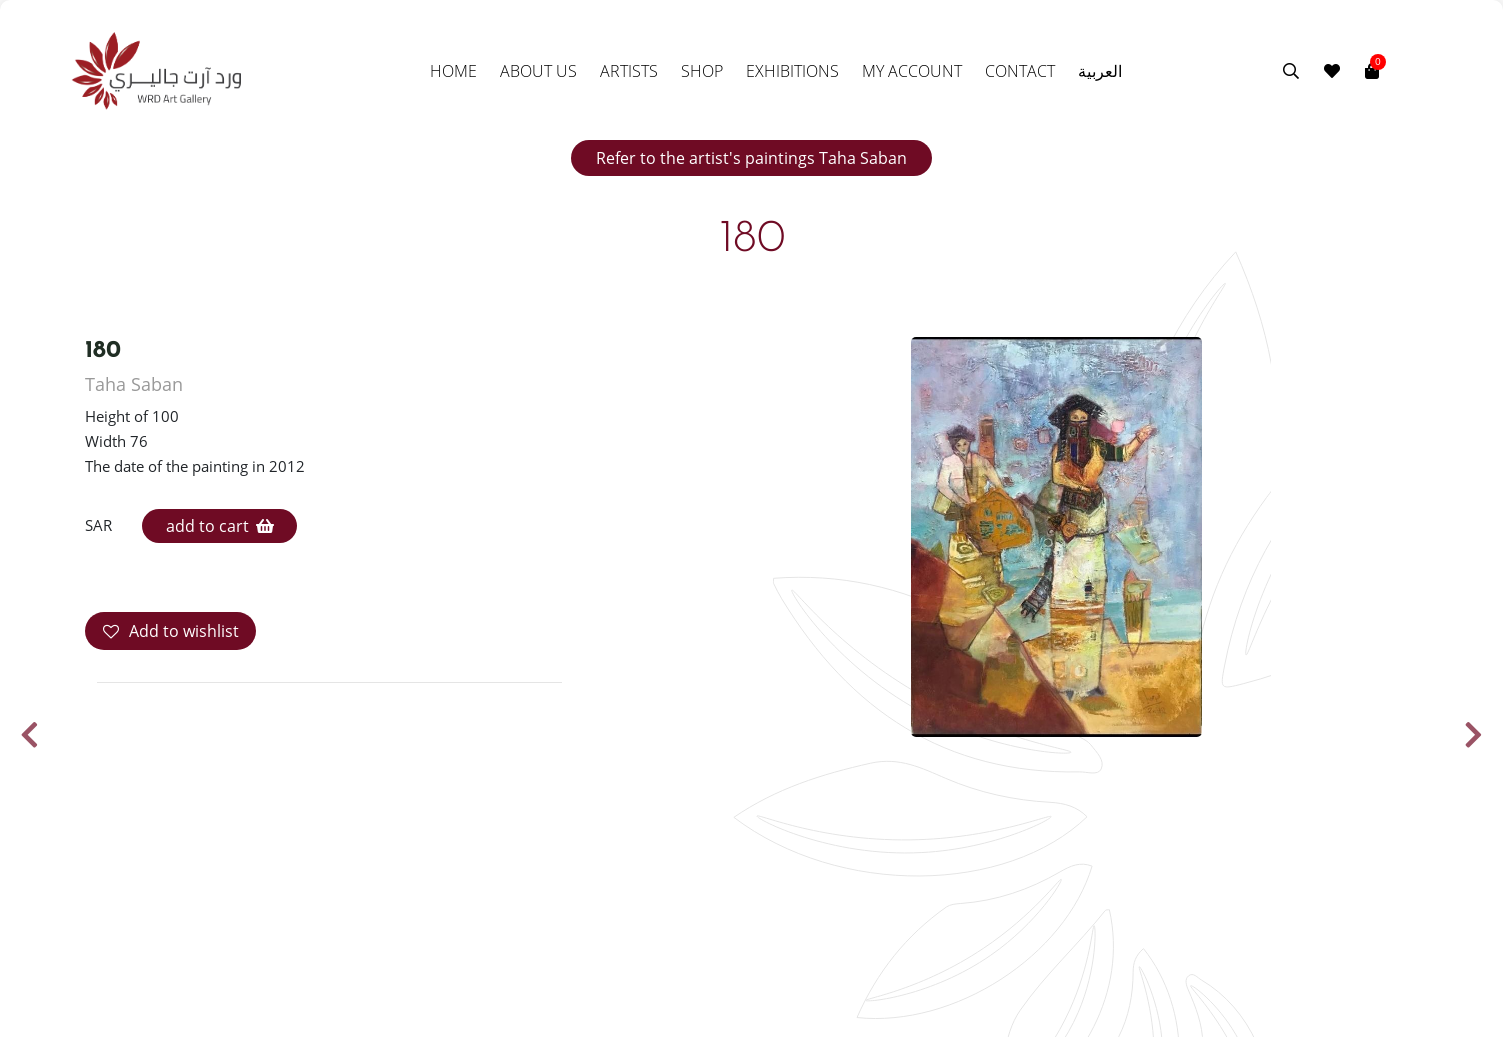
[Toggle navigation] (1392, 71)
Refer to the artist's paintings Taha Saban (751, 158)
